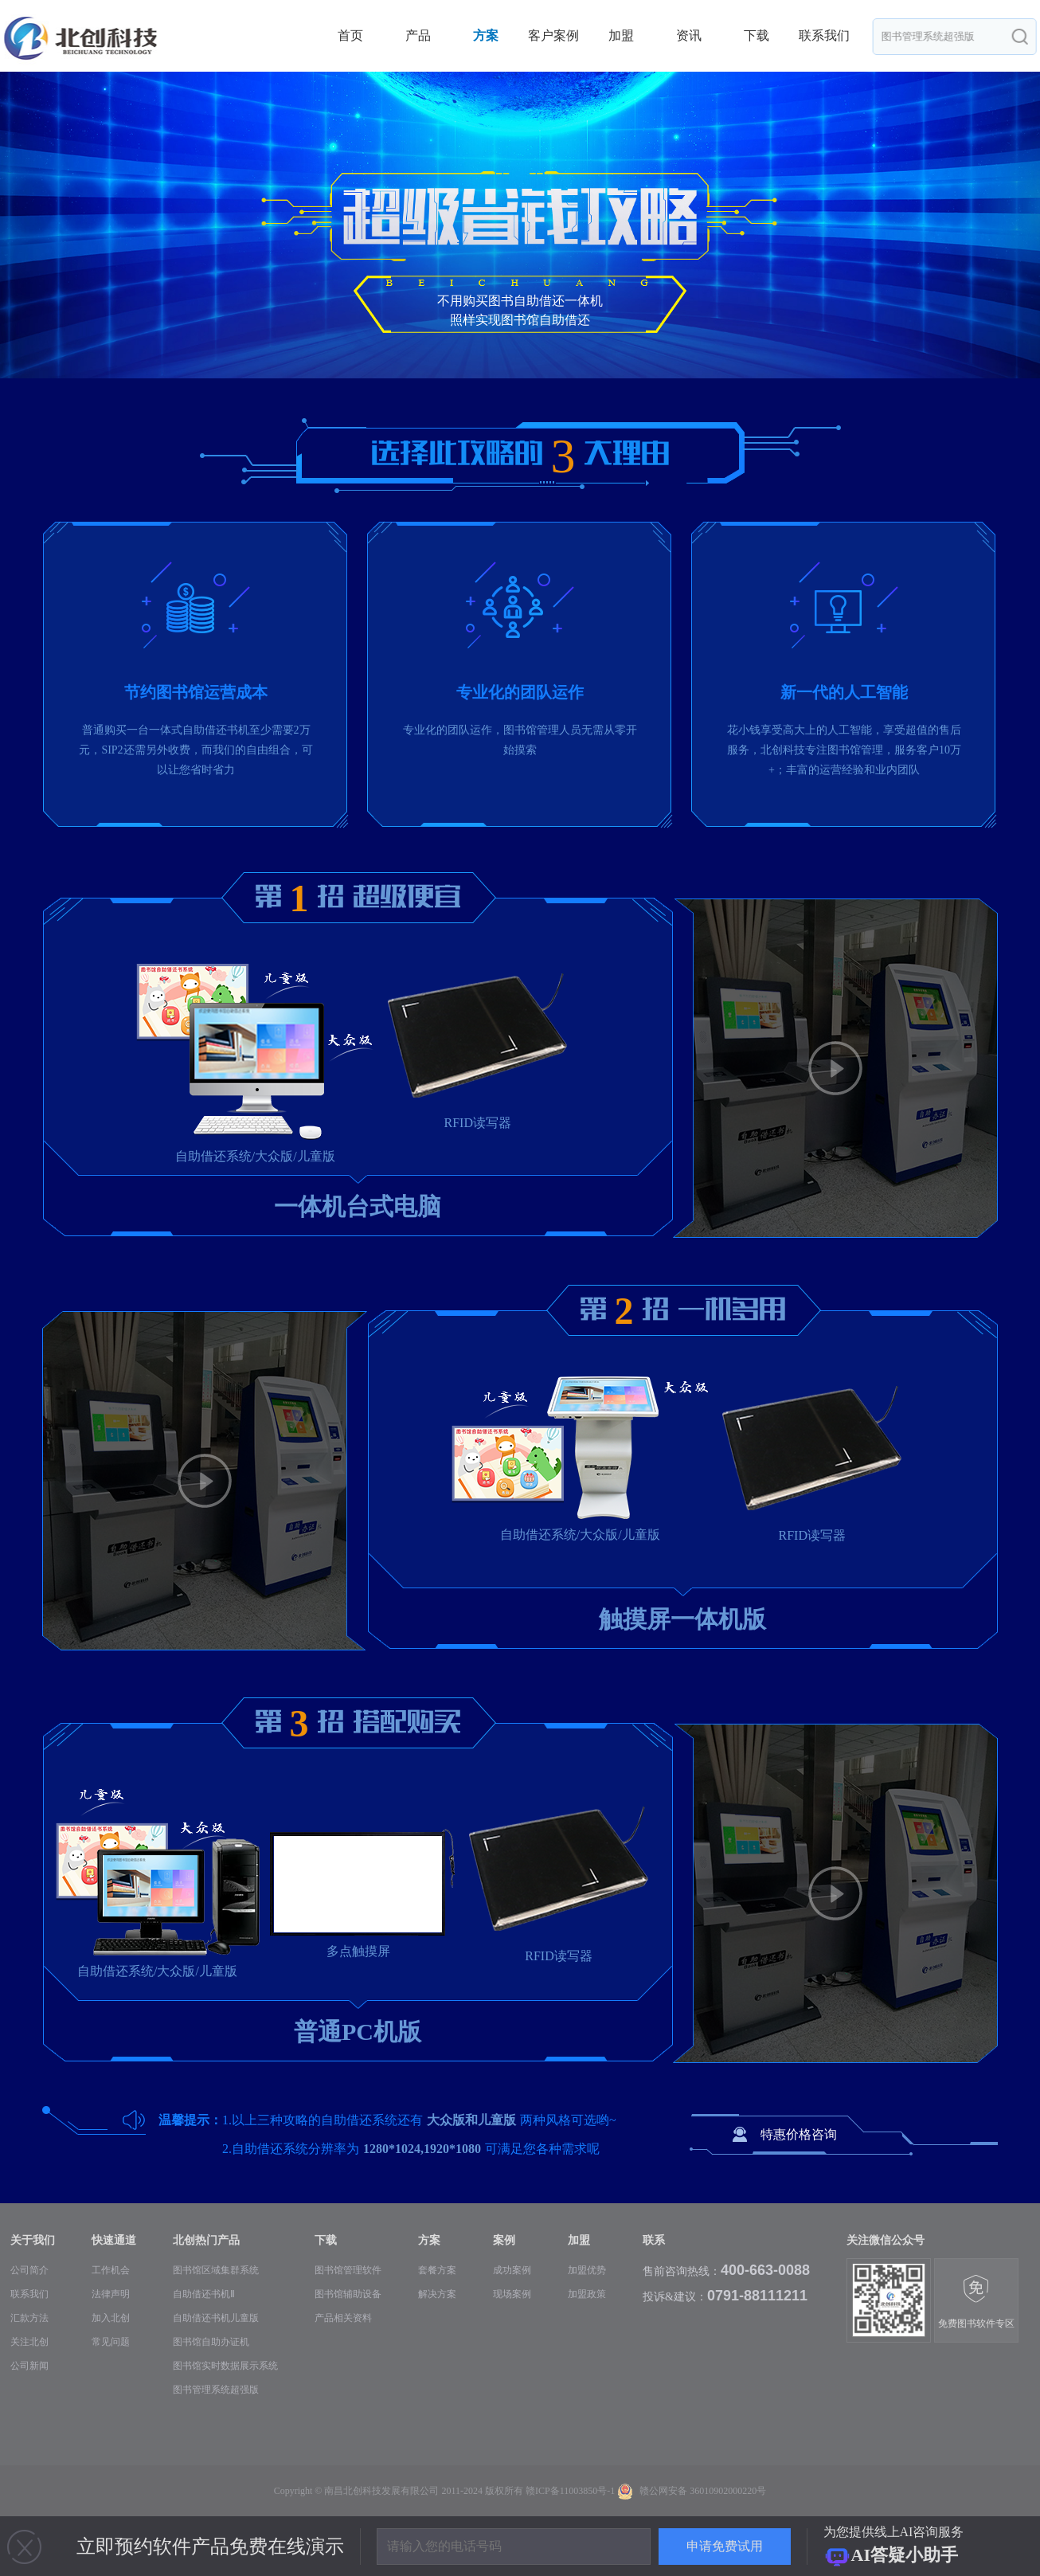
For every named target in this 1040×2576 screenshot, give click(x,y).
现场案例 (512, 2294)
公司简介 (29, 2270)
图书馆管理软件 (348, 2270)
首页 (350, 35)
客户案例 (553, 35)
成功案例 (512, 2270)
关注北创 (29, 2341)
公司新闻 (29, 2365)
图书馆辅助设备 (348, 2294)
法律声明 (111, 2294)
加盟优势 (587, 2270)
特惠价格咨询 (798, 2134)
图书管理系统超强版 (216, 2389)
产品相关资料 (343, 2317)
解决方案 (437, 2294)
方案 (485, 35)
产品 (418, 35)
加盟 (621, 35)
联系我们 (824, 35)
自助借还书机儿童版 (216, 2317)
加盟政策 (587, 2294)
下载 (756, 35)
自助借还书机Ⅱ (204, 2294)
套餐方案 (437, 2270)
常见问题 (111, 2341)
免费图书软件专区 (976, 2302)
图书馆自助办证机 (211, 2341)
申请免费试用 (724, 2546)
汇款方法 (29, 2317)
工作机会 (111, 2270)
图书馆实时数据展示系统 (225, 2365)
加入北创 (111, 2317)
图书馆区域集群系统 (216, 2270)
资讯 (689, 35)
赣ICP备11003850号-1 (570, 2490)
